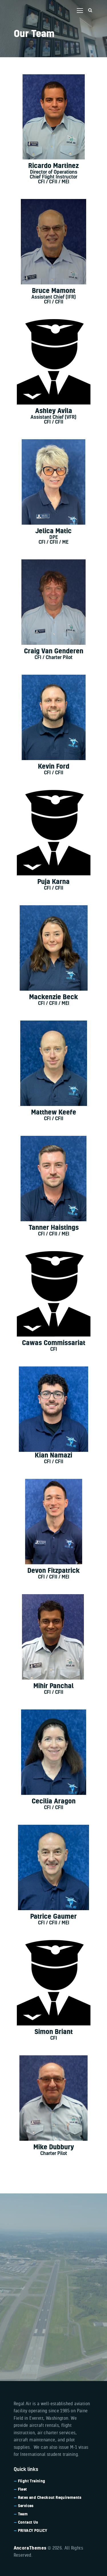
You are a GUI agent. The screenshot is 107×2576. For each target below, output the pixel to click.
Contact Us (28, 2522)
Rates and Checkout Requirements (50, 2497)
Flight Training (31, 2480)
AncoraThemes (30, 2548)
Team (23, 2514)
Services (26, 2505)
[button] (80, 10)
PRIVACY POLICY (32, 2530)
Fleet (22, 2489)
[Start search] (90, 10)
